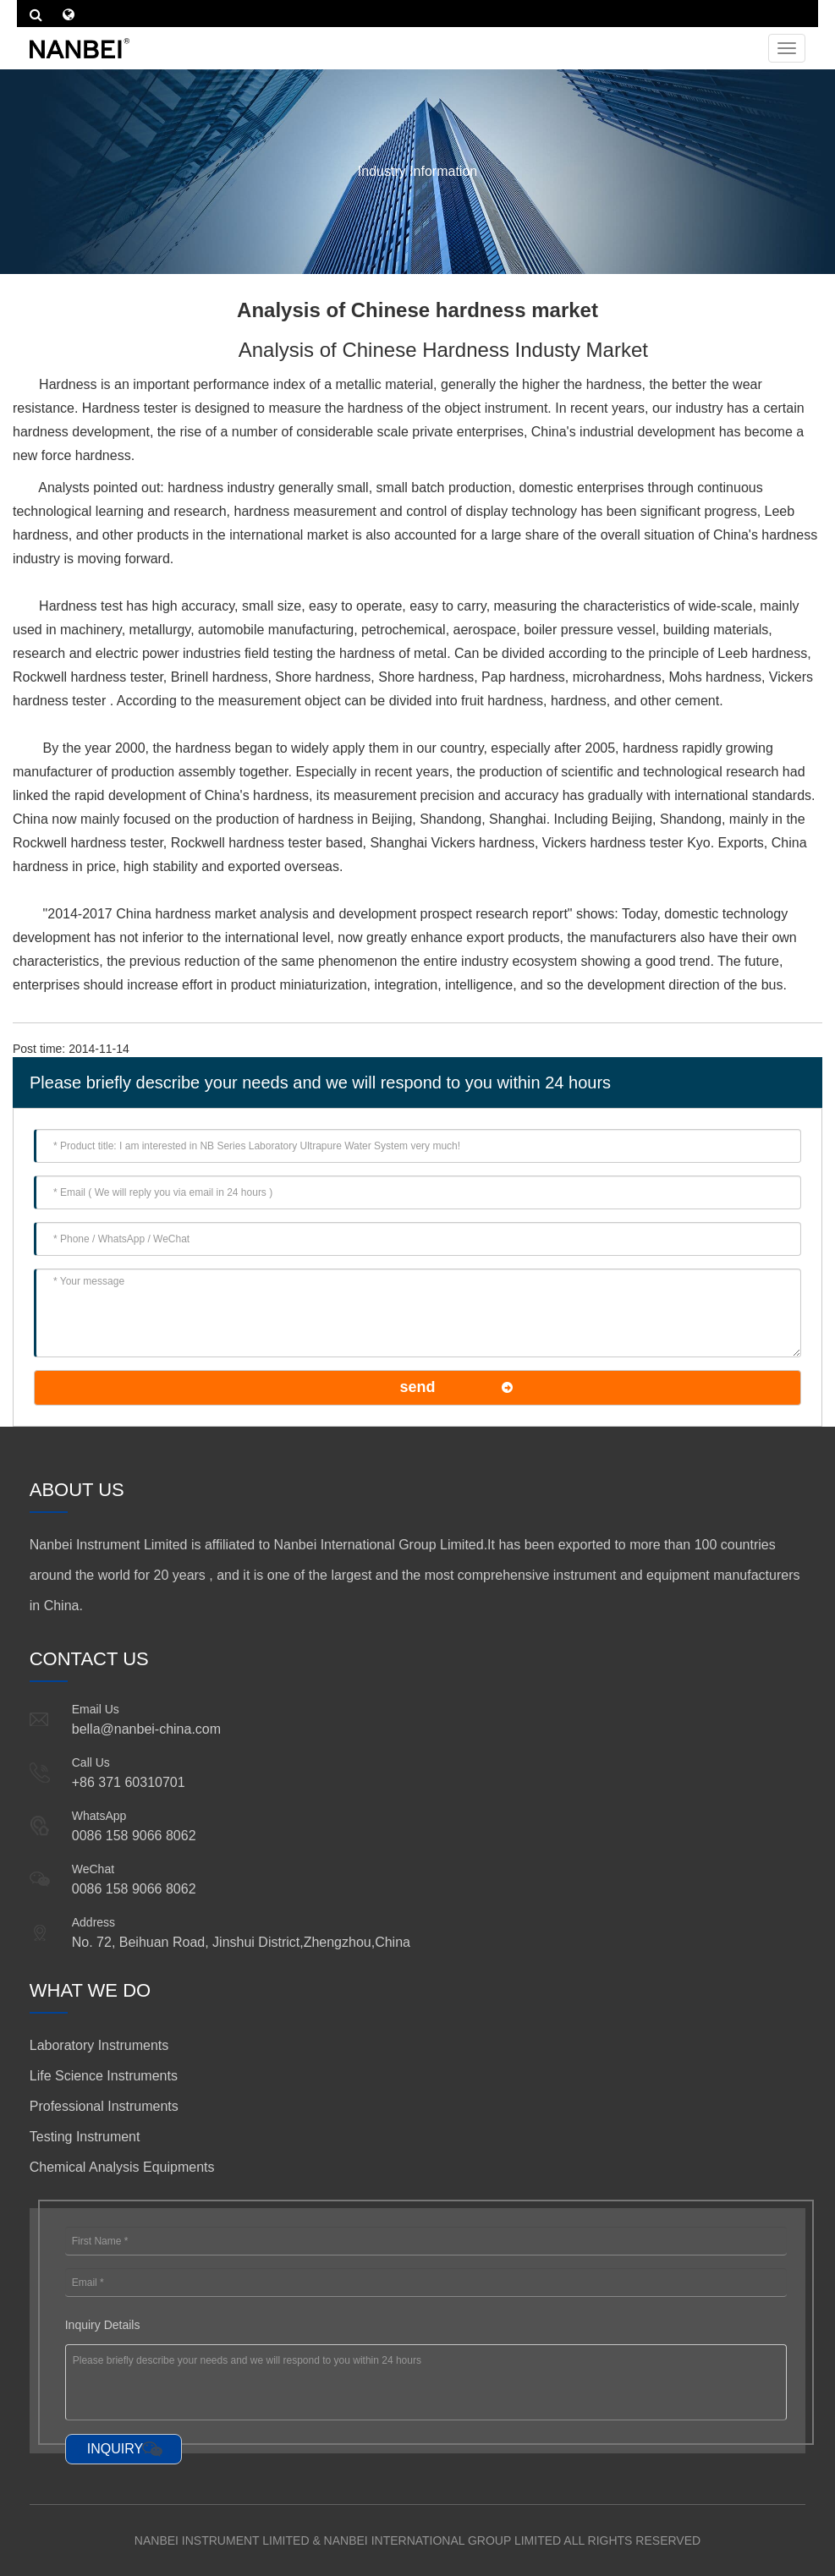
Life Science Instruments (104, 2076)
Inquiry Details (102, 2325)
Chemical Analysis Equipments (122, 2167)
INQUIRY (115, 2449)
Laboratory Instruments (99, 2045)
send (417, 1386)
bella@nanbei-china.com (146, 1729)
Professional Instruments (104, 2106)
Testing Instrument (85, 2136)
